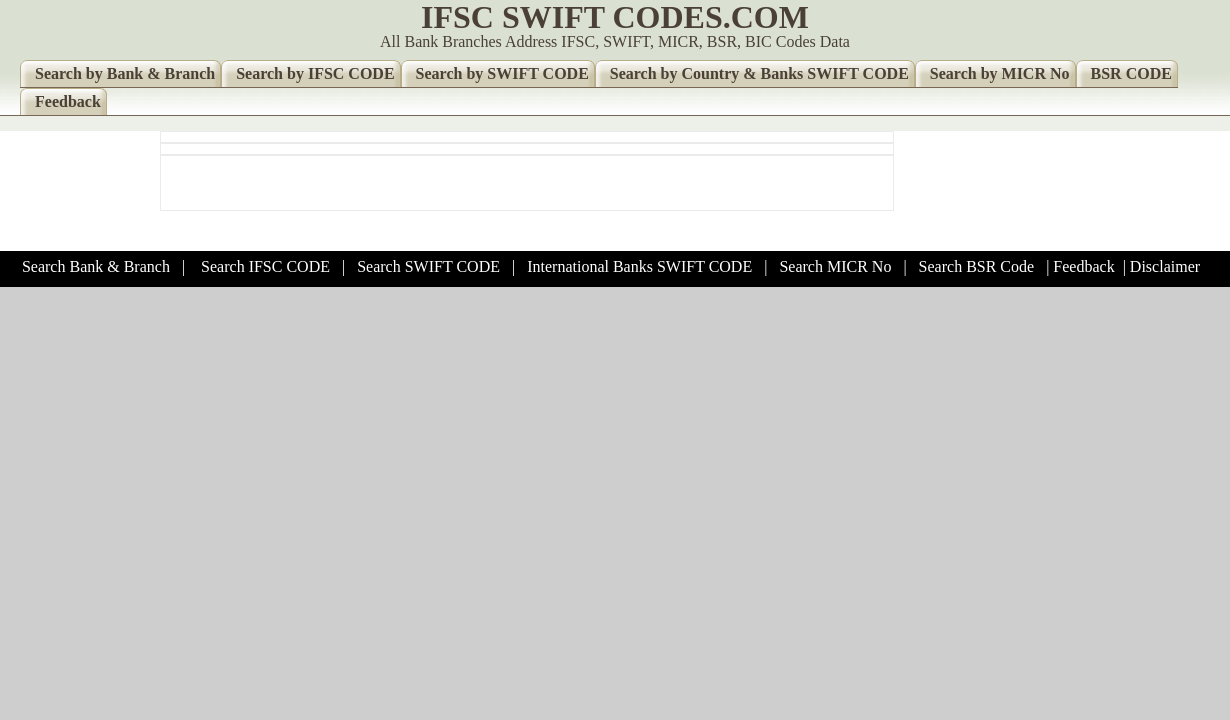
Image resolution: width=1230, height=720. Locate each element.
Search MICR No (835, 266)
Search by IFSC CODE (315, 73)
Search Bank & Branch (96, 266)
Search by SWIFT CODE (502, 73)
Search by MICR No (1000, 73)
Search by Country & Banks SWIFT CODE (759, 73)
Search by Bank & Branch (125, 73)
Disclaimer (1165, 266)
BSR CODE (1131, 73)
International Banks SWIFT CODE (639, 266)
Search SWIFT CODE (428, 266)
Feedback (68, 101)
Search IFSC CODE (265, 266)
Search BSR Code (977, 266)
